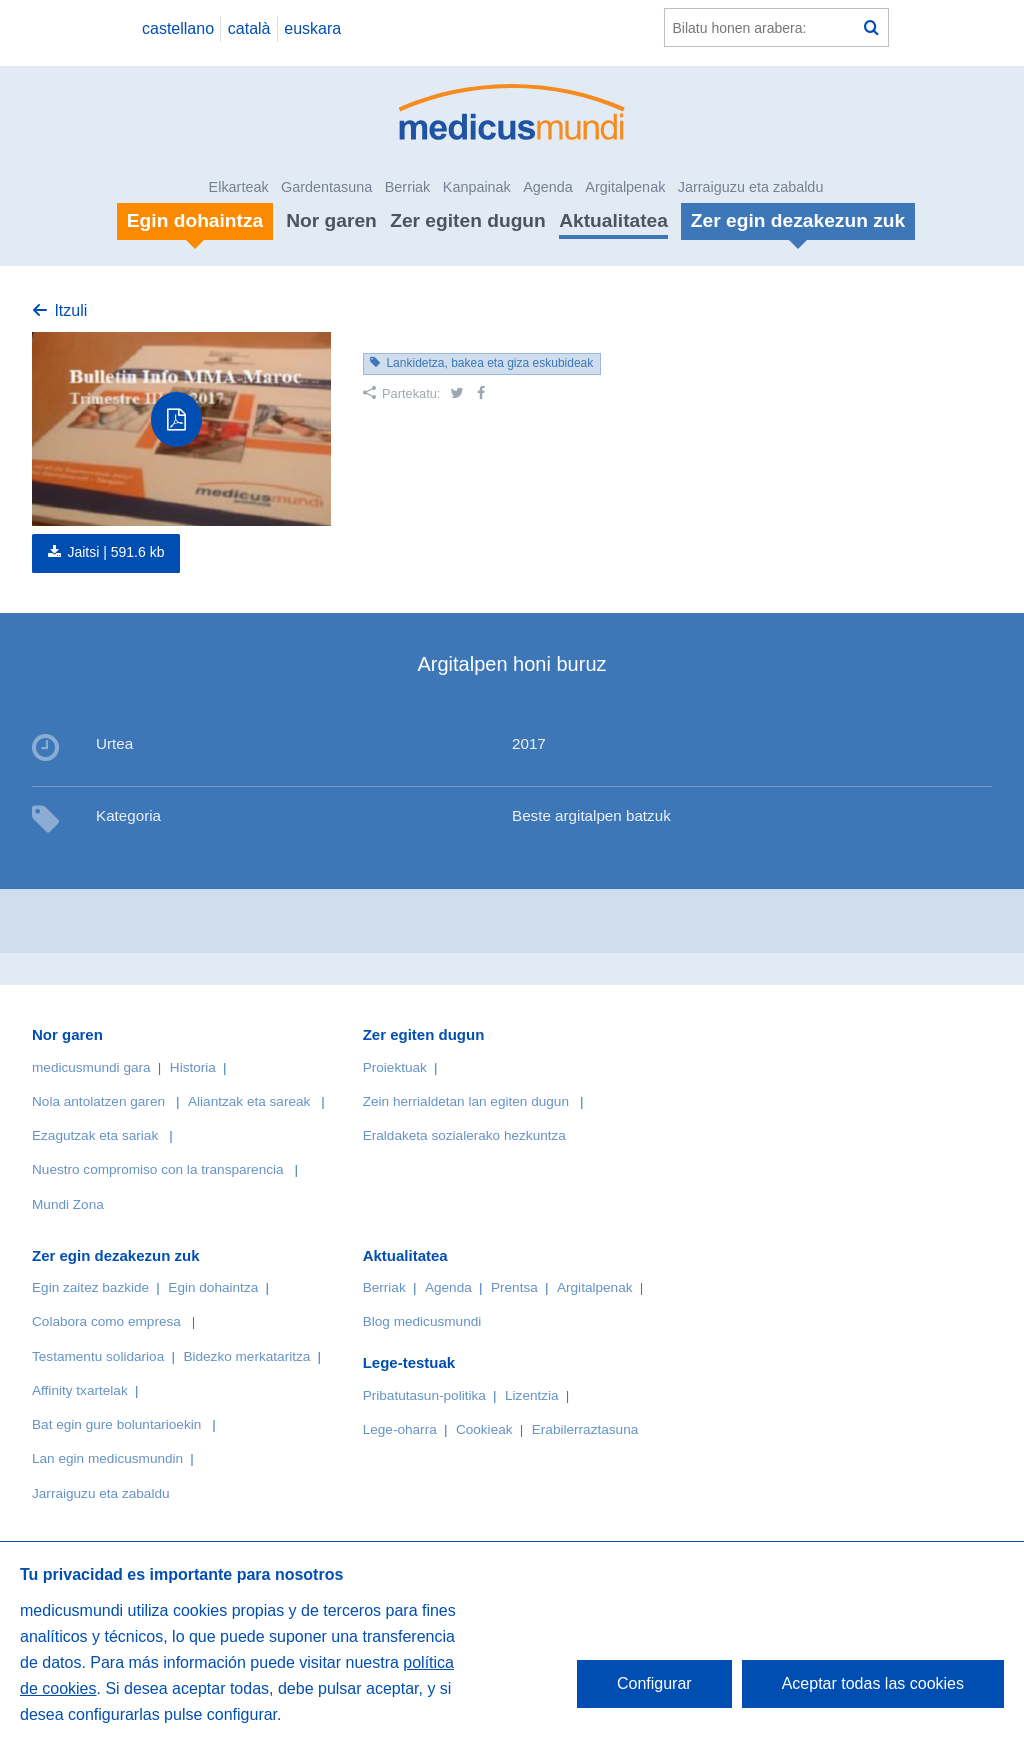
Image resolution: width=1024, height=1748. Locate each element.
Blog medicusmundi (422, 1321)
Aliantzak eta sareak (249, 1101)
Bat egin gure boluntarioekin (116, 1424)
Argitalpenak (625, 187)
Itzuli (70, 310)
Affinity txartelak (80, 1390)
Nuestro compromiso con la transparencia (158, 1169)
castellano (178, 28)
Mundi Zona (68, 1204)
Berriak (408, 187)
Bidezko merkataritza (246, 1356)
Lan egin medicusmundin (107, 1458)
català (249, 28)
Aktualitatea (613, 220)
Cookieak (484, 1429)
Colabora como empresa (106, 1321)
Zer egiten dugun (468, 220)
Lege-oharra (400, 1429)
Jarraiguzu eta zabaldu (751, 187)
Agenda (548, 187)
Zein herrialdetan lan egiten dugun (466, 1101)
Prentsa (514, 1287)
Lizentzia (532, 1395)
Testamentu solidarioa (98, 1356)
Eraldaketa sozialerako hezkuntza (464, 1135)
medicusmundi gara (91, 1067)
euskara (312, 28)
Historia (193, 1067)
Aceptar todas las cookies (873, 1683)
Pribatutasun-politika (424, 1395)
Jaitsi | (115, 552)
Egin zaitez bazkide (90, 1287)
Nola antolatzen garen (98, 1101)
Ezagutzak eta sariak (95, 1135)
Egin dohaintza (213, 1287)
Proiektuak (395, 1067)
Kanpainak (477, 187)
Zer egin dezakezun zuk (116, 1255)
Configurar (654, 1683)
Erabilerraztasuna (585, 1429)
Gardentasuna (326, 187)
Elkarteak (239, 187)
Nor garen (331, 220)
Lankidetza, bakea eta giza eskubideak (489, 363)
